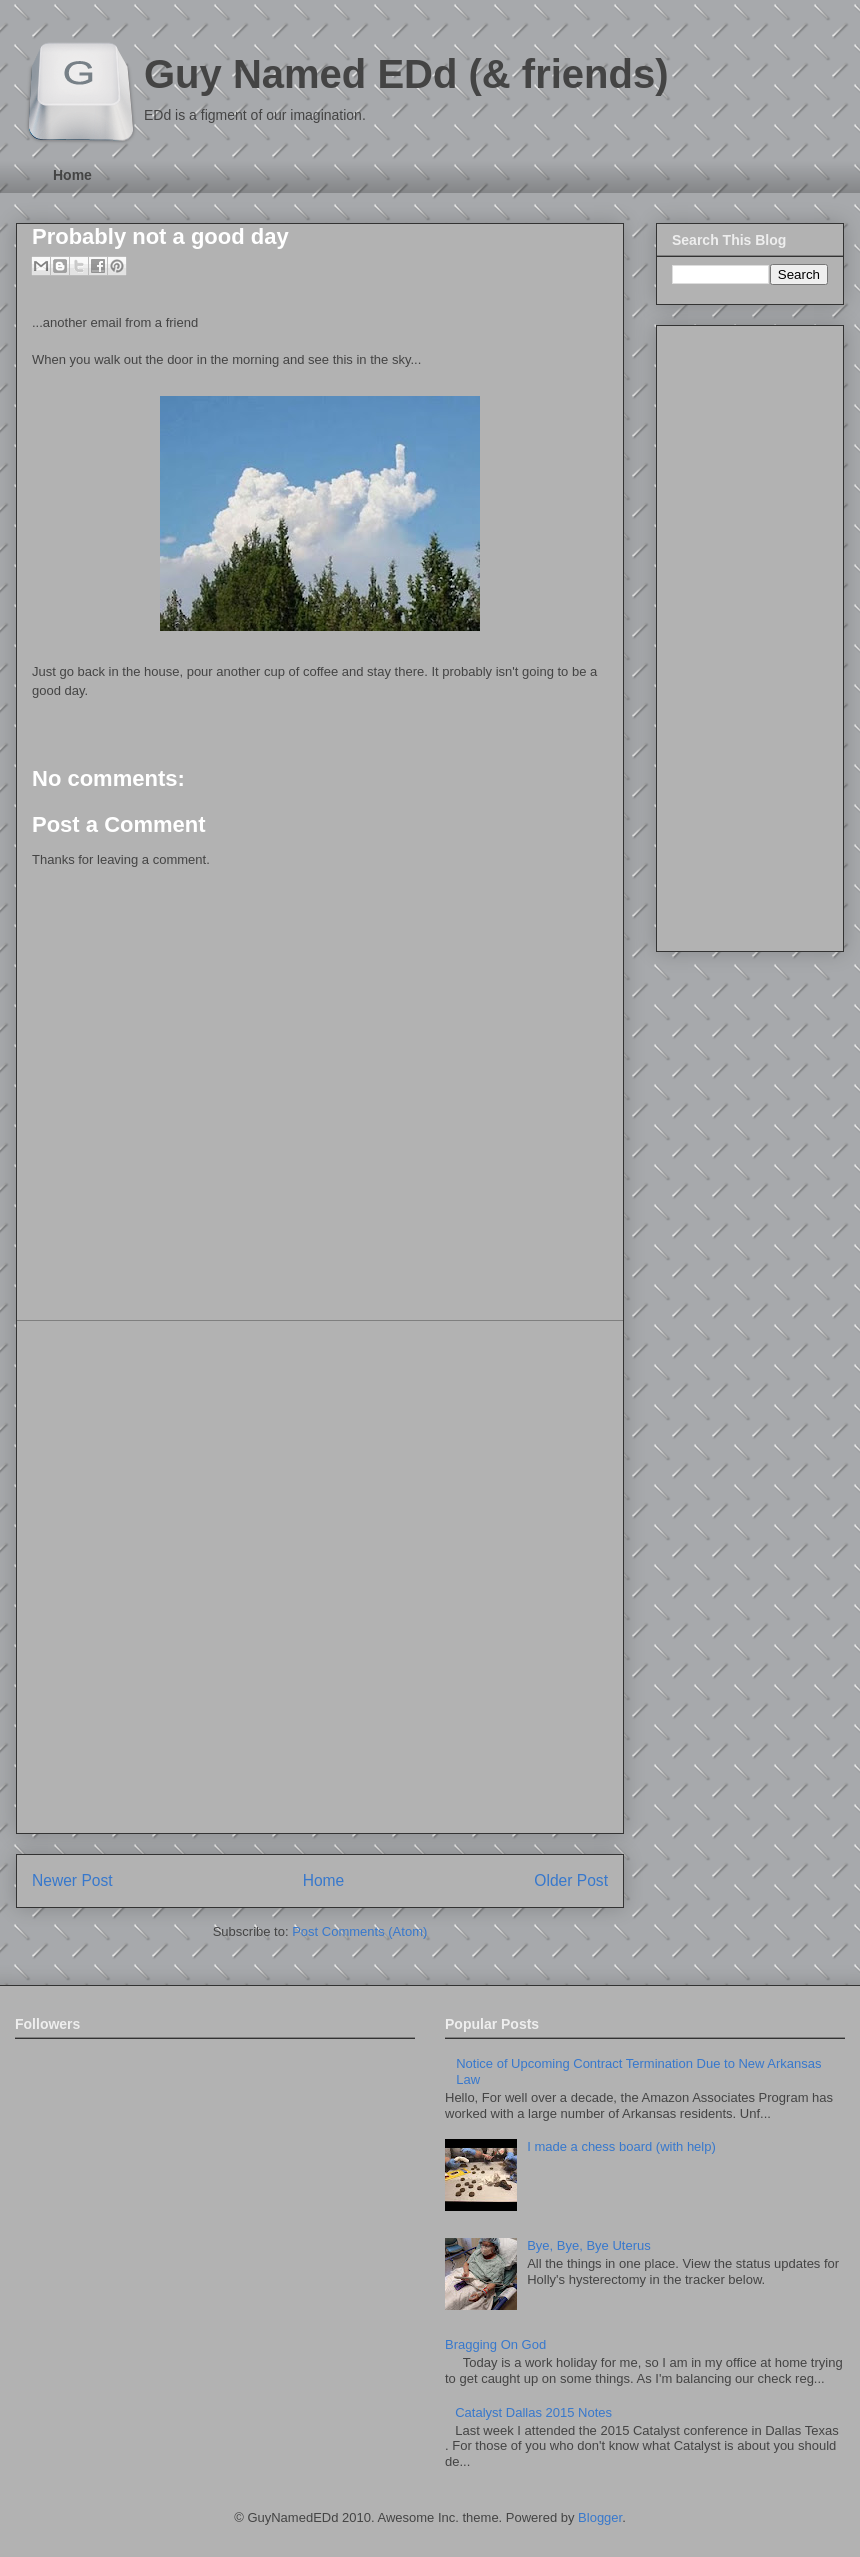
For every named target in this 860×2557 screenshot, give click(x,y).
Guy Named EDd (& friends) (406, 74)
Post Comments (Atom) (359, 1931)
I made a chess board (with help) (621, 2146)
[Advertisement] (241, 1577)
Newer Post (72, 1880)
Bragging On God (495, 2344)
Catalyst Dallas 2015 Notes (533, 2412)
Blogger (600, 2517)
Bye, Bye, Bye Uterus (589, 2245)
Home (72, 175)
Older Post (571, 1880)
